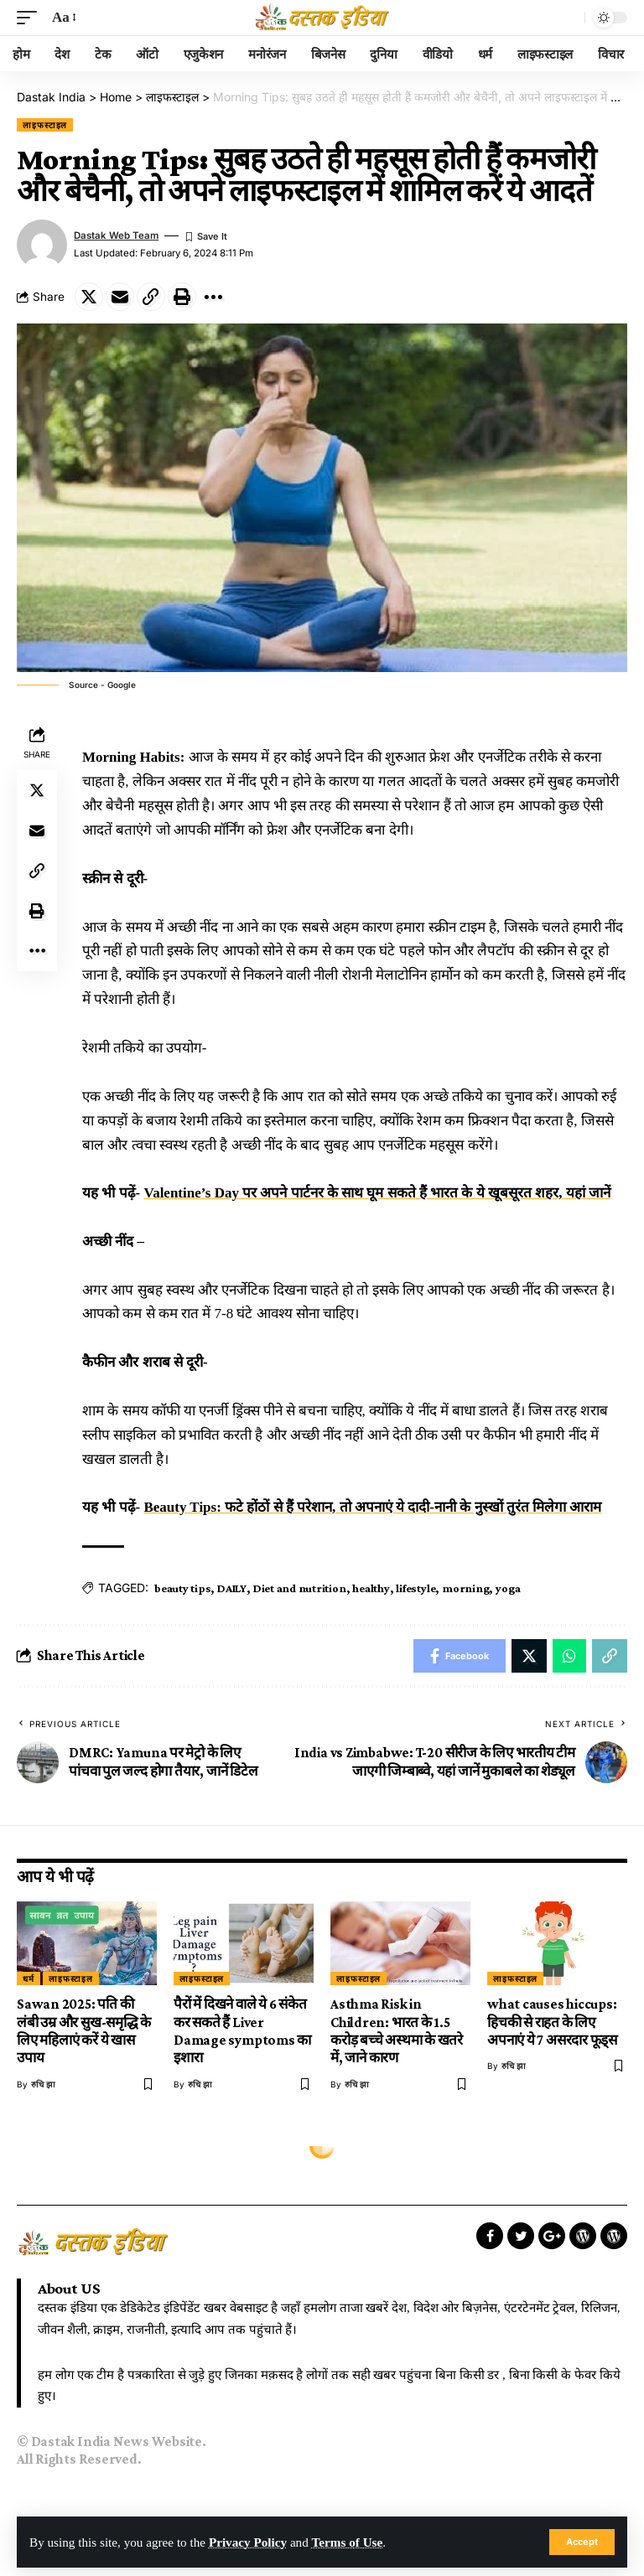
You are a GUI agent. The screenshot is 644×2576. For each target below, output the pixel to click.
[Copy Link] (151, 296)
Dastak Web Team (116, 235)
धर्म (28, 1978)
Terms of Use (347, 2542)
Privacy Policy (248, 2542)
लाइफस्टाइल (45, 125)
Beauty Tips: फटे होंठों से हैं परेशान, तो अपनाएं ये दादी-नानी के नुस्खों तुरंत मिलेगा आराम (372, 1507)
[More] (213, 296)
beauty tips (182, 1588)
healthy (370, 1588)
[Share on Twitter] (89, 296)
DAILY (232, 1588)
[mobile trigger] (31, 18)
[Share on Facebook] (459, 1656)
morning (465, 1588)
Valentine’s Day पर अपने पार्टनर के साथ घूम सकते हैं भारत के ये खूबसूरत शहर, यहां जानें (376, 1193)
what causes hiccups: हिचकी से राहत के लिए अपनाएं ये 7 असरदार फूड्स (552, 2022)
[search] (567, 17)
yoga (508, 1588)
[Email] (120, 296)
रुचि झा (43, 2084)
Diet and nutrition (299, 1588)
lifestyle (415, 1588)
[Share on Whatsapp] (569, 1656)
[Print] (182, 296)
